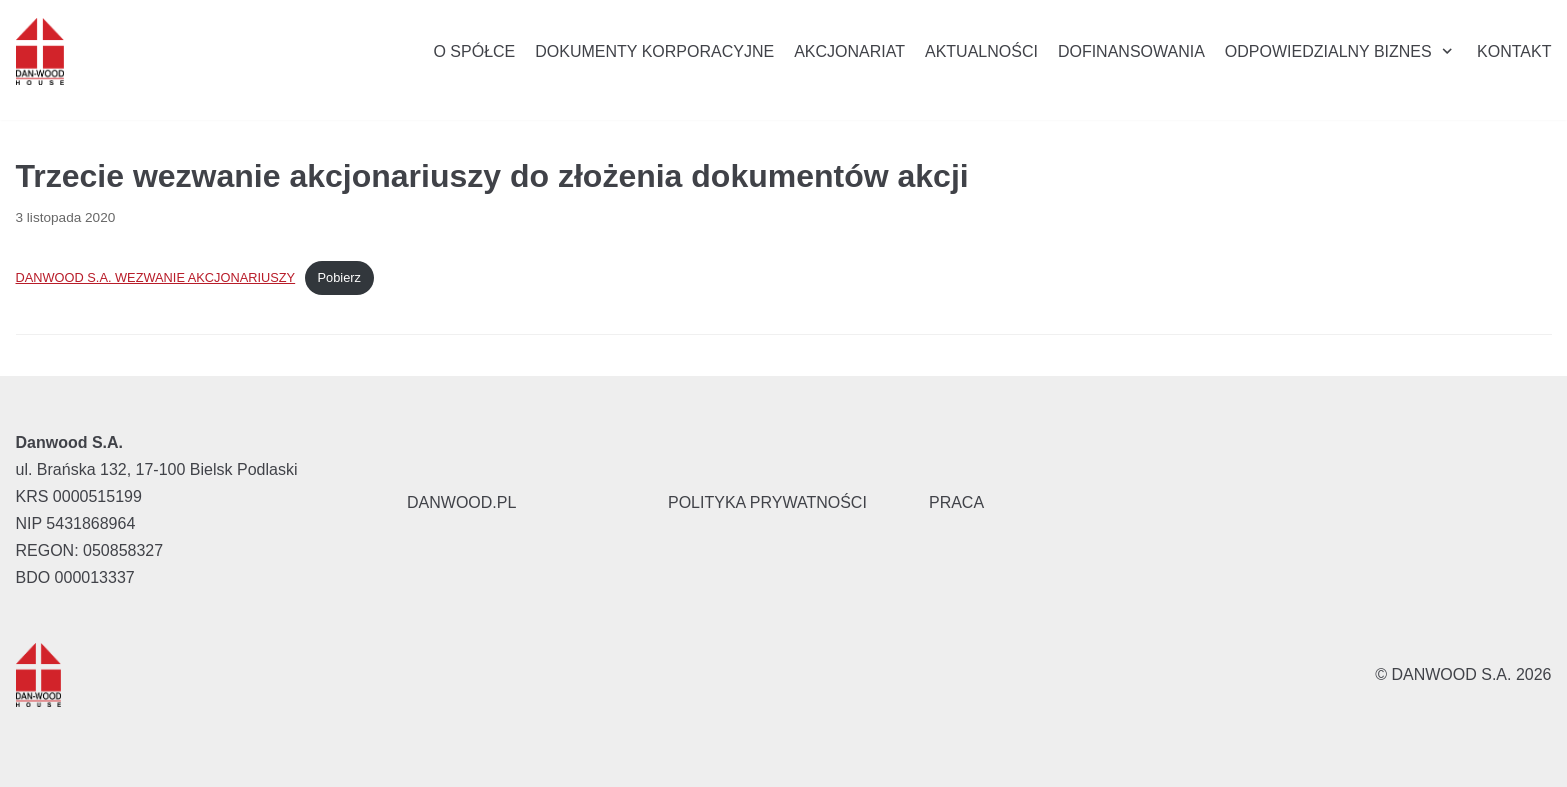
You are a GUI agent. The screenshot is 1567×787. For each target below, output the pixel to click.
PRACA (956, 502)
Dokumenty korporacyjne (654, 51)
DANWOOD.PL (461, 502)
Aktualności (981, 51)
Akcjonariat (849, 51)
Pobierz (339, 277)
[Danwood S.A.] (40, 51)
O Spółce (474, 51)
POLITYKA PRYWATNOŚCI (767, 502)
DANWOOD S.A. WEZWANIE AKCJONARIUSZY (156, 277)
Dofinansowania (1131, 51)
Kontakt (1514, 51)
